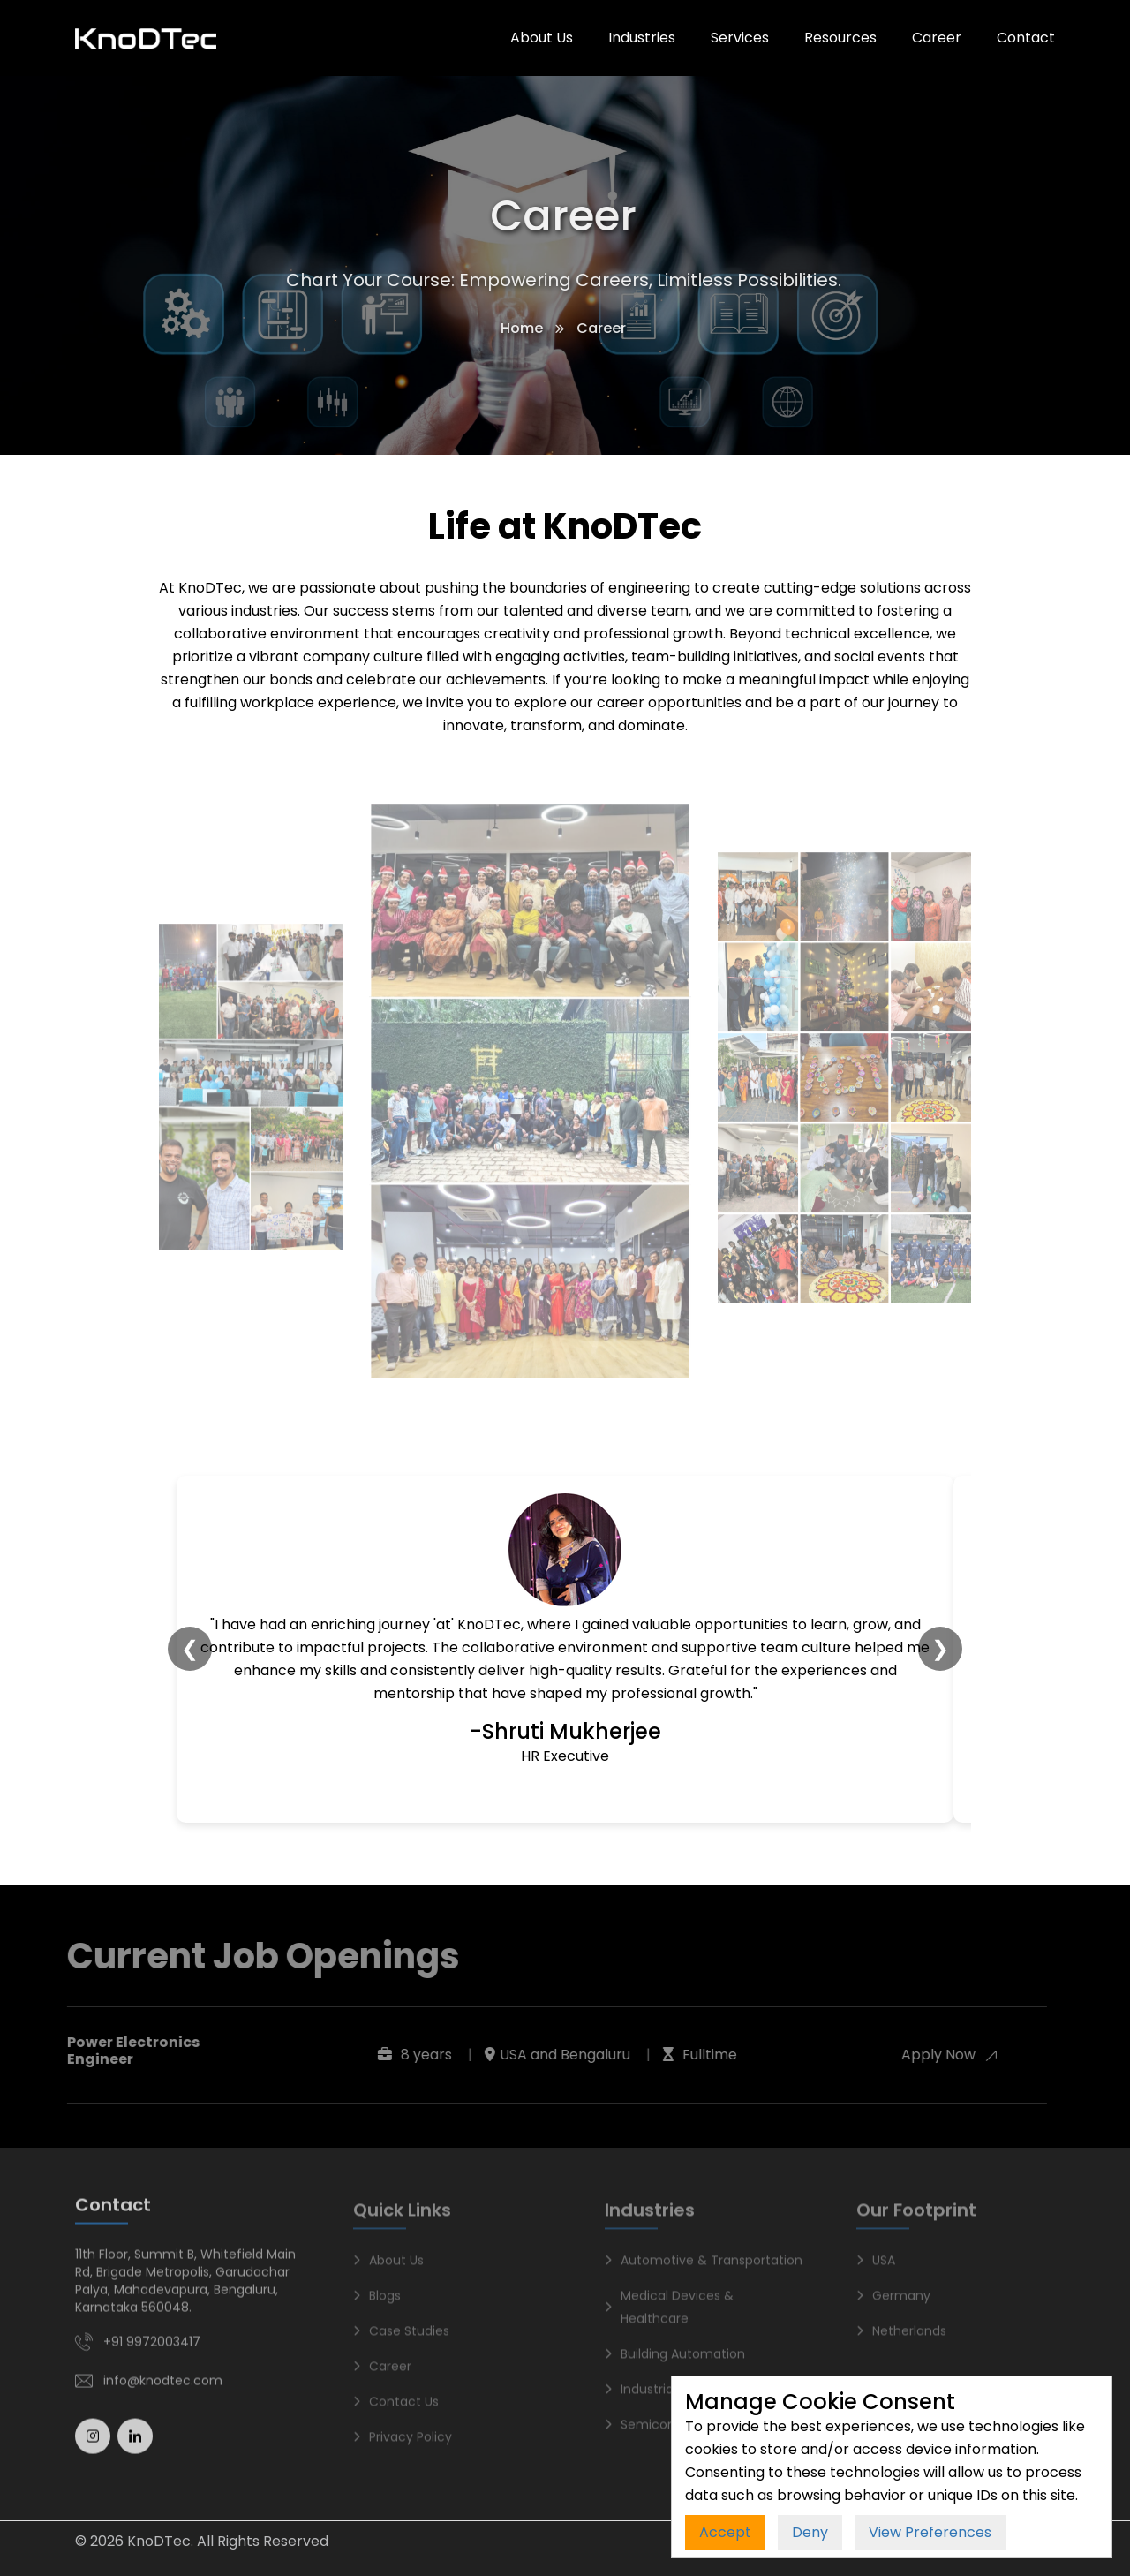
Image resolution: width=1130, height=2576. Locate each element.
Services (740, 37)
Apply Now (943, 2054)
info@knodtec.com (162, 2387)
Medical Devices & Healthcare (669, 2314)
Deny (810, 2532)
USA (875, 2268)
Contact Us (396, 2409)
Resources (840, 37)
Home (520, 328)
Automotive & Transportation (703, 2268)
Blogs (377, 2303)
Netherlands (901, 2338)
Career (936, 37)
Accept (725, 2532)
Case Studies (401, 2338)
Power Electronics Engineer (128, 2050)
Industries (641, 37)
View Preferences (930, 2532)
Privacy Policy (402, 2444)
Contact (1026, 37)
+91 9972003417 (151, 2348)
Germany (893, 2303)
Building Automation (675, 2361)
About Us (541, 37)
